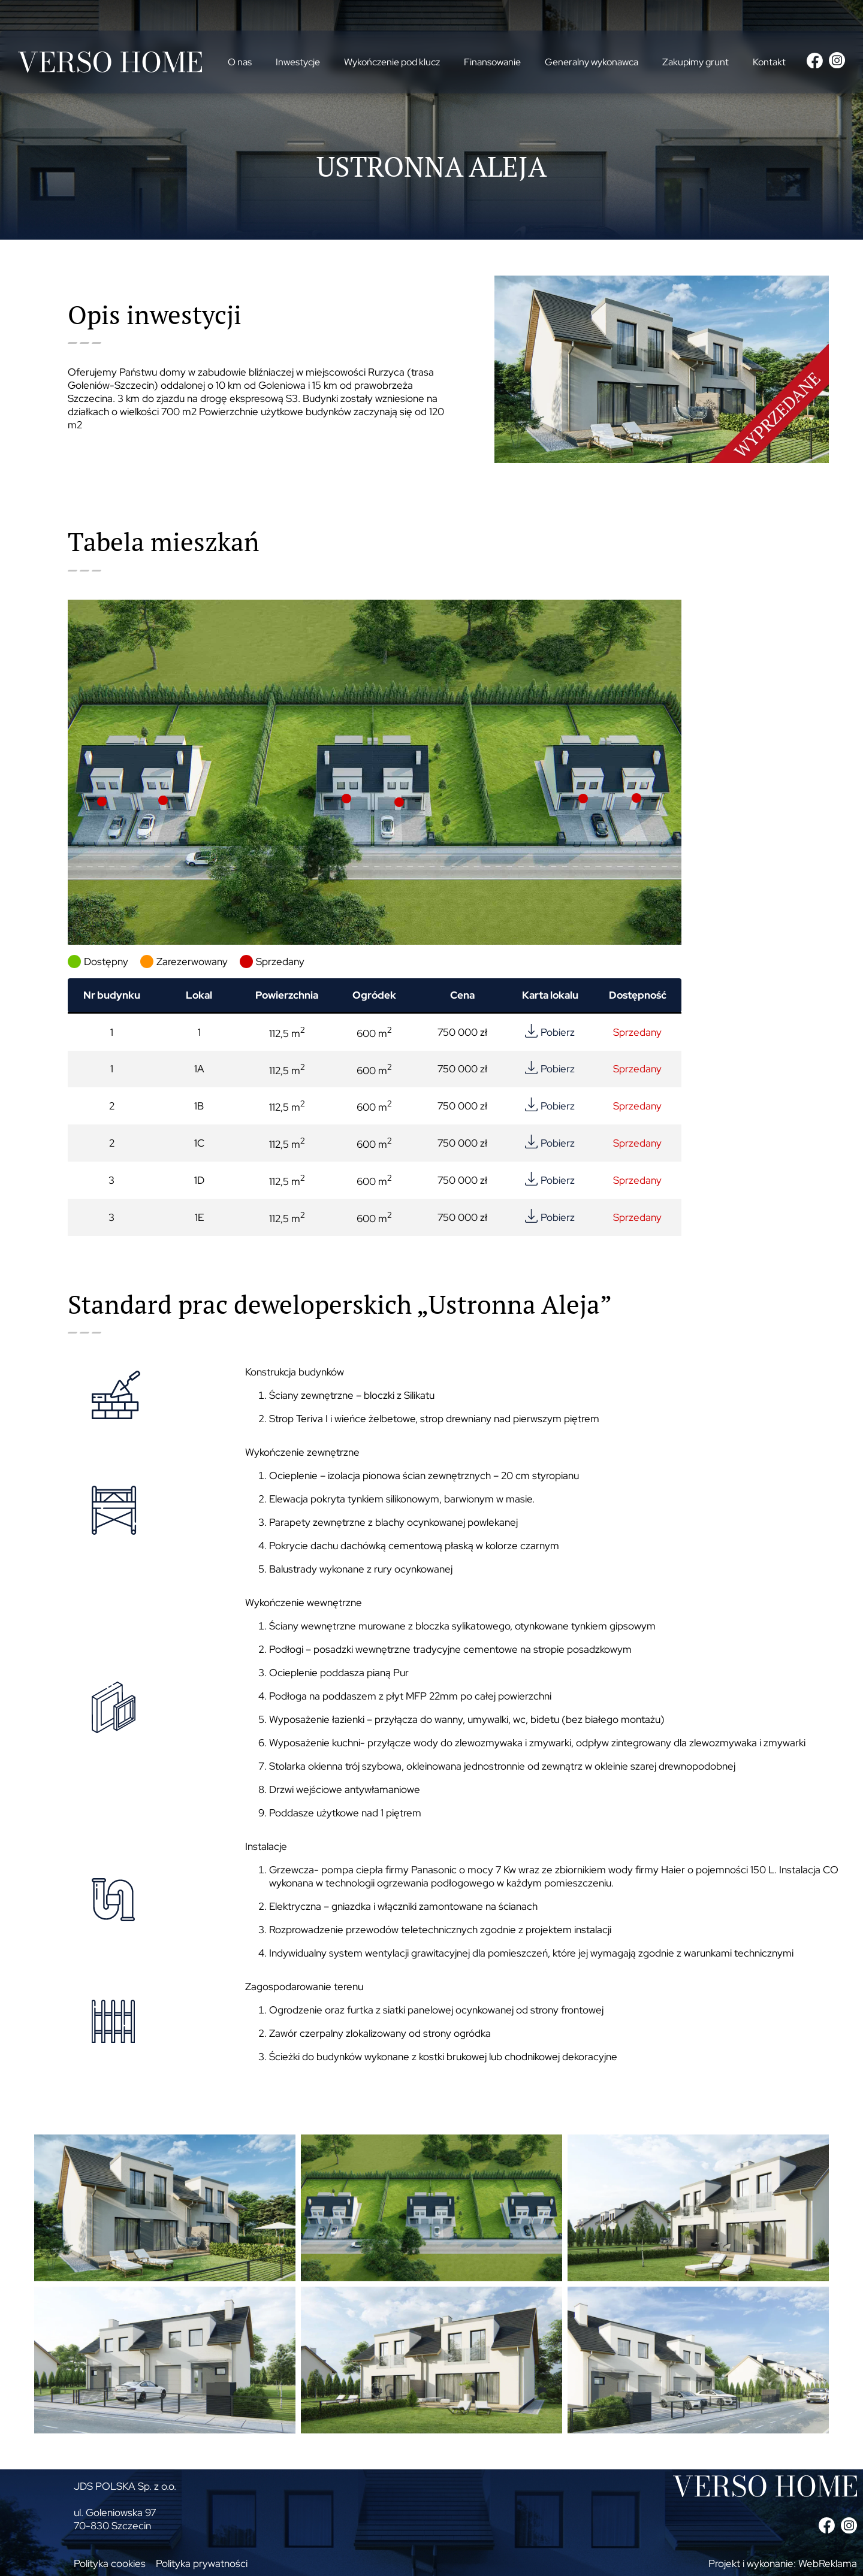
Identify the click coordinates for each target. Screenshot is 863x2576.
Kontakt (769, 62)
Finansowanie (492, 62)
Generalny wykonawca (591, 62)
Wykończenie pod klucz (392, 62)
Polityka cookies (110, 2563)
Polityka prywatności (202, 2563)
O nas (240, 62)
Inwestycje (298, 62)
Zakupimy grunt (695, 62)
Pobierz (558, 1032)
